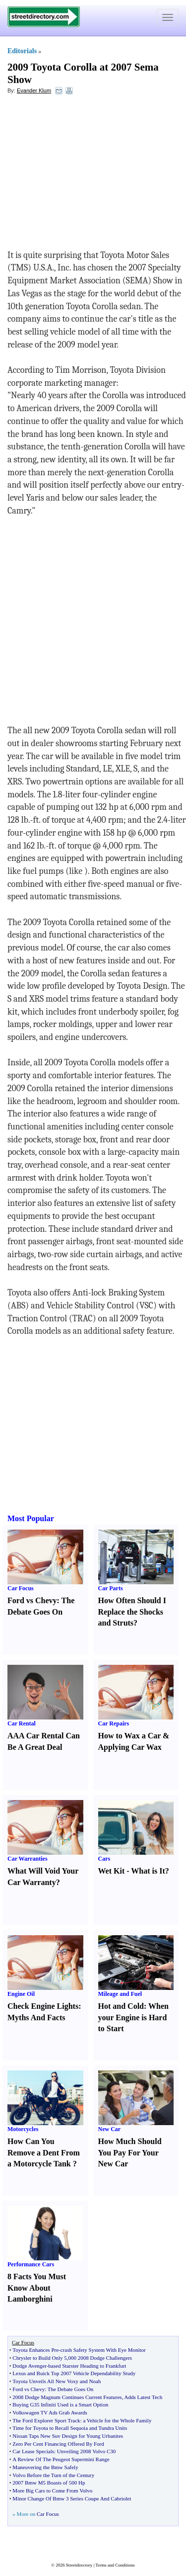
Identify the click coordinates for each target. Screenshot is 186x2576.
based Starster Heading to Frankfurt (87, 2366)
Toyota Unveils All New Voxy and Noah (56, 2381)
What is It (148, 1871)
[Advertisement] (88, 174)
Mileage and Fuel (120, 1993)
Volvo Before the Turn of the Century (53, 2475)
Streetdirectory (79, 2565)
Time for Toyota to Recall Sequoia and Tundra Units (69, 2428)
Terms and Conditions (114, 2565)
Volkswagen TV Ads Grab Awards (49, 2412)
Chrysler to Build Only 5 (39, 2358)
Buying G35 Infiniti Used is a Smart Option (60, 2404)
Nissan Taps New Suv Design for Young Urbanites (67, 2436)
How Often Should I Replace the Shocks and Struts (132, 1612)
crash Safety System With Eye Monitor (103, 2350)
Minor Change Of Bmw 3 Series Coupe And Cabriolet (71, 2498)
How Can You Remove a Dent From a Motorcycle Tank (43, 2152)
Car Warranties (27, 1858)
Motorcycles (22, 2129)
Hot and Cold (121, 2006)
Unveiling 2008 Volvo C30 (86, 2451)
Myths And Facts (36, 2017)
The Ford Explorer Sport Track (46, 2420)
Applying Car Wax (130, 1747)
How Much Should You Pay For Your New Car (130, 2152)
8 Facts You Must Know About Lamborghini (36, 2288)
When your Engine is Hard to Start (133, 2017)
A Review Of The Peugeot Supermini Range (60, 2459)
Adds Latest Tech (143, 2397)
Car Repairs (113, 1723)
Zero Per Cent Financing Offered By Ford (58, 2444)
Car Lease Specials (33, 2451)
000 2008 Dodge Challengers (100, 2358)
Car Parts (110, 1588)
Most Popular (30, 1518)
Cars (104, 1858)
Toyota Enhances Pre (35, 2350)
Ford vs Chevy (32, 1600)
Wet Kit (111, 1871)
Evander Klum (34, 90)
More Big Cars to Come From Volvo (52, 2490)
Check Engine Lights (42, 2006)
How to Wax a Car (129, 1735)
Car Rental (21, 1723)
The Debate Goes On (71, 2389)
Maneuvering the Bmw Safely (45, 2467)
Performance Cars (30, 2264)
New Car (109, 2129)
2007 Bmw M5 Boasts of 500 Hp (48, 2483)
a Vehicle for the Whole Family (117, 2420)
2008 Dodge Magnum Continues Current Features (67, 2397)
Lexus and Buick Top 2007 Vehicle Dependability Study (73, 2373)
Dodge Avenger (29, 2366)
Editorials (22, 51)
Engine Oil (21, 1993)
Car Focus (20, 1588)
